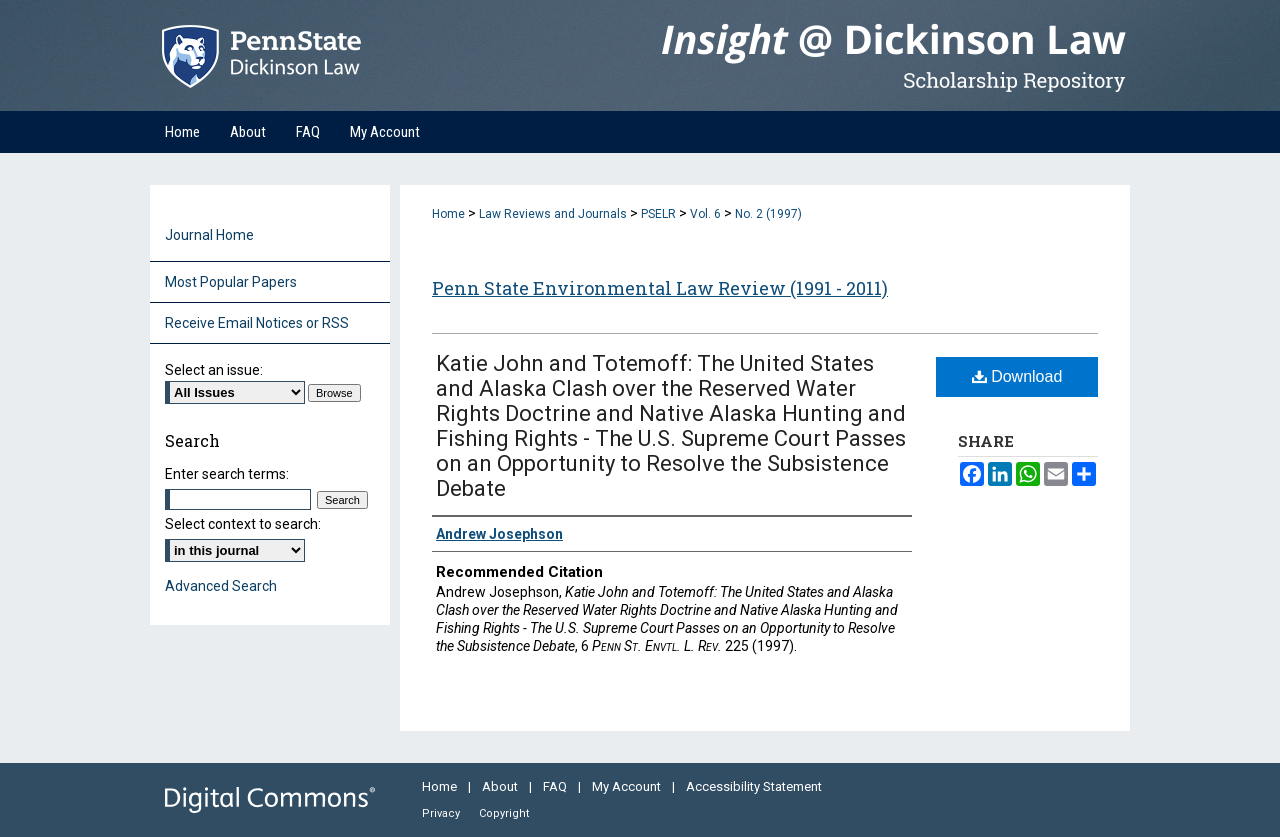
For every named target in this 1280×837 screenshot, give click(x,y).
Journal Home (209, 235)
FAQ (556, 786)
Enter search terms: (227, 474)
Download (1017, 376)
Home (448, 214)
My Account (628, 786)
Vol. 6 (705, 214)
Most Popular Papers (231, 282)
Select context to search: (243, 524)
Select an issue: (214, 370)
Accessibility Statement (754, 786)
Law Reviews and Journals (553, 214)
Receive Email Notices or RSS (257, 323)
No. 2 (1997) (768, 214)
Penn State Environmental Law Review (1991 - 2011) (660, 288)
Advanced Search (221, 586)
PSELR (658, 214)
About (501, 786)
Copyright (504, 813)
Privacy (442, 813)
